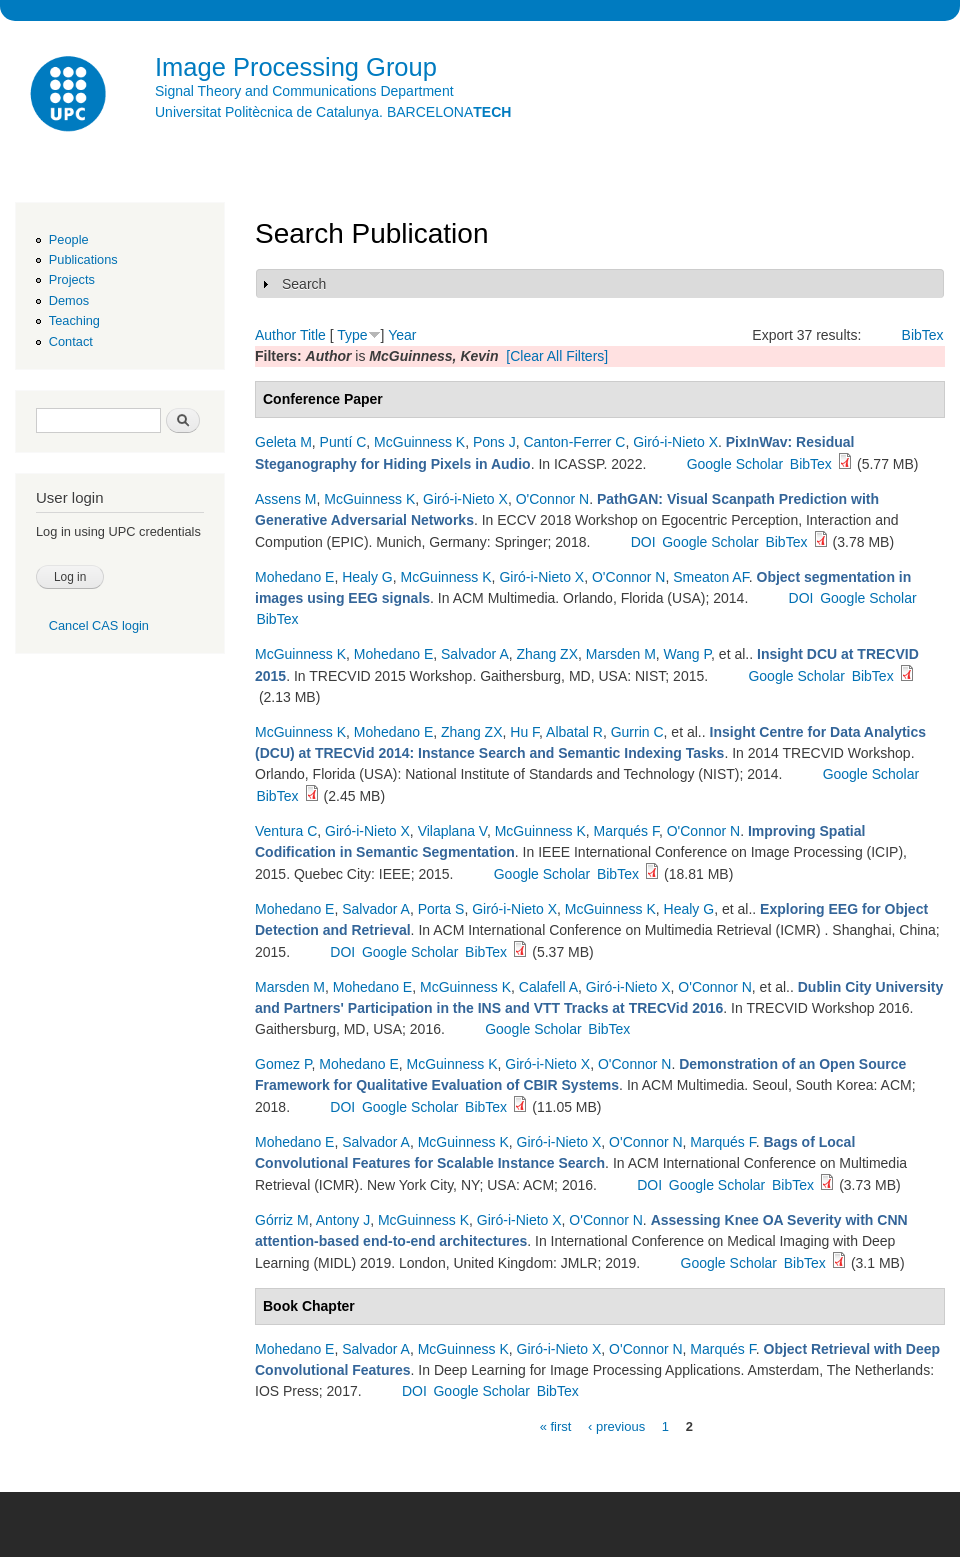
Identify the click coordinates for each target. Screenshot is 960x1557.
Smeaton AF (711, 577)
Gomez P (283, 1064)
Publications (83, 259)
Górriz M (282, 1220)
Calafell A (548, 987)
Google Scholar (735, 464)
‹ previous (616, 1425)
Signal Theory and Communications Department (304, 91)
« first (556, 1425)
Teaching (74, 320)
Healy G (367, 577)
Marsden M (621, 654)
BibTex (923, 335)
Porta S (441, 909)
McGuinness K (419, 442)
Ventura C (286, 831)
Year (402, 335)
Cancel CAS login (99, 625)
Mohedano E (294, 577)
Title (313, 335)
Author (275, 335)
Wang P (687, 654)
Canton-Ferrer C (575, 442)
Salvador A (475, 654)
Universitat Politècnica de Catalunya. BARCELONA (333, 112)
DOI (643, 542)
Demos (69, 300)
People (69, 239)
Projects (72, 279)
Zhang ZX (547, 654)
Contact (71, 341)
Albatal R (574, 732)
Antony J (343, 1220)
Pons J (494, 442)
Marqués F (626, 831)
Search (304, 284)
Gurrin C (637, 732)
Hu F (524, 732)
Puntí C (343, 442)
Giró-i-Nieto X (675, 442)
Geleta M (283, 442)
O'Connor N (552, 499)
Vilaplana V (452, 831)
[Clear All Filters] (557, 356)
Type (352, 335)
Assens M (285, 499)
